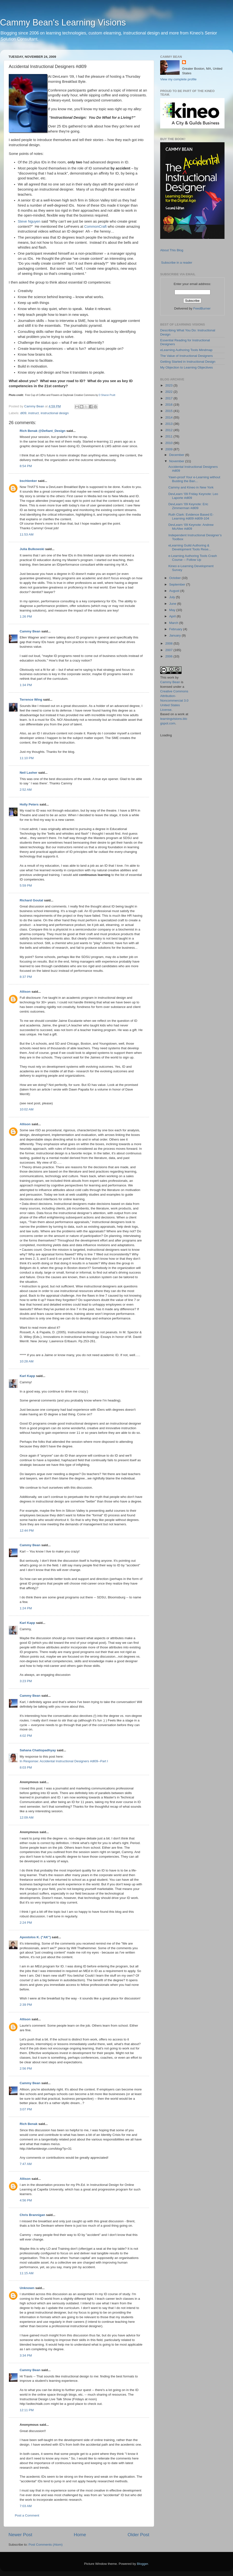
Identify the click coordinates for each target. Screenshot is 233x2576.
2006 (169, 656)
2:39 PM (26, 2004)
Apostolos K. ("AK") (35, 1937)
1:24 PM (26, 1608)
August (174, 591)
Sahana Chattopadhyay (38, 1750)
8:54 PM (26, 466)
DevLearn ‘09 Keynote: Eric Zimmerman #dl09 (188, 506)
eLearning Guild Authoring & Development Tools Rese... (189, 547)
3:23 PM (26, 1681)
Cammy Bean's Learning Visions (63, 22)
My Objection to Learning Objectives (186, 367)
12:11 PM (27, 2410)
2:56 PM (26, 2068)
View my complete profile (178, 79)
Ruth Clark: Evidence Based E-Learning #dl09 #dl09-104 (191, 516)
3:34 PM (26, 2355)
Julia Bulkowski (32, 549)
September (177, 584)
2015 (169, 411)
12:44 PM (27, 1530)
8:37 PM (26, 977)
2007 (169, 650)
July (172, 597)
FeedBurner (201, 308)
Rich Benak (29, 2124)
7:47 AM (26, 2164)
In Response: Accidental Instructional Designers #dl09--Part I (64, 1761)
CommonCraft (95, 226)
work (170, 677)
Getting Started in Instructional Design (187, 361)
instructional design (55, 413)
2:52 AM (26, 789)
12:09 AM (26, 1817)
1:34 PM (26, 685)
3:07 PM (26, 2109)
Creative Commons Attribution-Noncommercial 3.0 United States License (174, 700)
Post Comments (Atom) (46, 2544)
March (174, 623)
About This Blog (171, 250)
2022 (169, 392)
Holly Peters (29, 804)
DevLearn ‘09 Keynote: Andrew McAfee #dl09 (191, 526)
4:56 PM (26, 2200)
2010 (169, 443)
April (173, 616)
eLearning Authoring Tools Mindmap (186, 350)
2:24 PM (26, 1922)
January (175, 635)
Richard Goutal (31, 900)
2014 (169, 417)
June (173, 603)
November (177, 461)
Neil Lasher (28, 772)
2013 (169, 424)
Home (80, 2534)
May (172, 610)
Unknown (27, 2288)
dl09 (23, 413)
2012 (169, 430)
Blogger (142, 2564)
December (177, 455)
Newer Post (20, 2534)
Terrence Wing (31, 699)
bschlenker (28, 481)
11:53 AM (26, 534)
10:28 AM (26, 1361)
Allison (25, 991)
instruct (33, 413)
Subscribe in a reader (176, 262)
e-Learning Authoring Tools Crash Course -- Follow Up (192, 558)
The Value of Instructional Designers (186, 356)
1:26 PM (26, 616)
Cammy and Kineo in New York (191, 487)
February (176, 629)
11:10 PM (27, 758)
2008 (169, 643)
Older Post (138, 2534)
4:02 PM (26, 1735)
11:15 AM (26, 2273)
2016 (169, 404)
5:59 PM (26, 885)
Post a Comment (27, 2515)
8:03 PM (26, 1767)
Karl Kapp (27, 1376)
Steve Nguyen (29, 221)
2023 (169, 385)
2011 (169, 436)
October (175, 578)
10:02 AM (26, 1109)
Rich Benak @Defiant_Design (43, 431)
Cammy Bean (34, 406)
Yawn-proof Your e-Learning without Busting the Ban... (194, 479)
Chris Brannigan (32, 2215)
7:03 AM (26, 2506)
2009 (169, 449)
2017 (169, 398)
